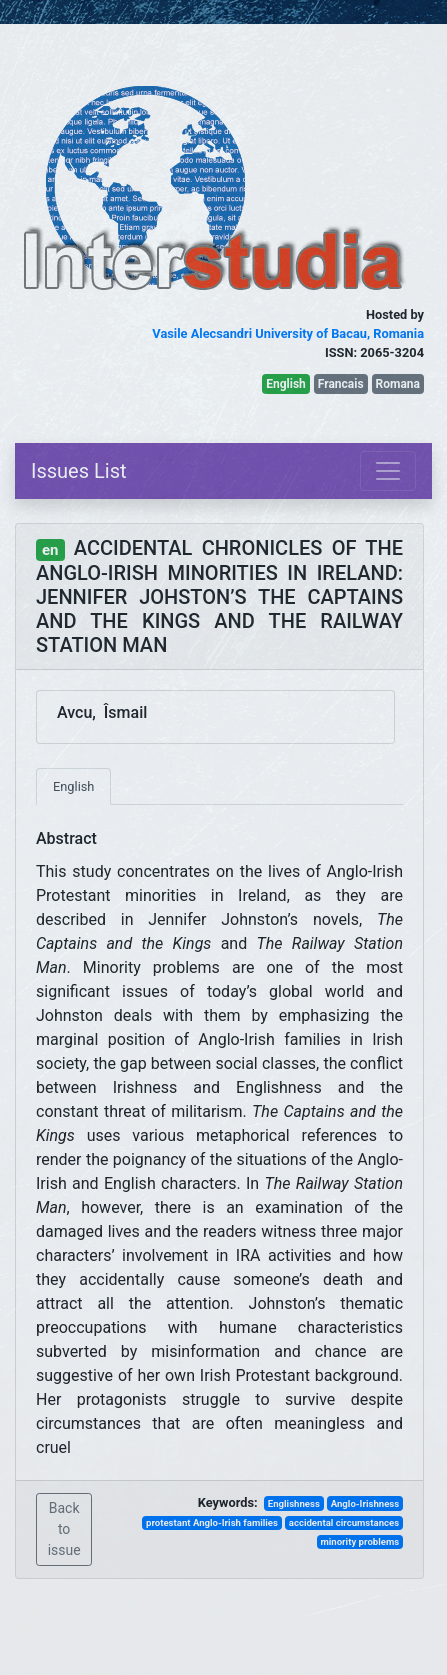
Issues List (79, 471)
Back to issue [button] (64, 1529)
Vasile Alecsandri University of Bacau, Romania (288, 333)
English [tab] (73, 786)
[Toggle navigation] (388, 471)
